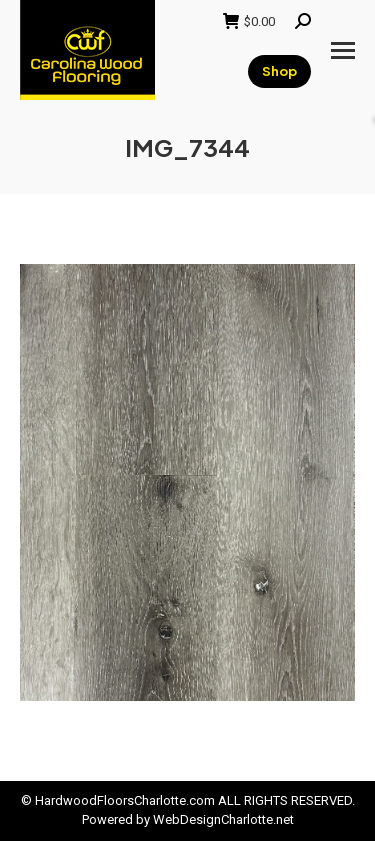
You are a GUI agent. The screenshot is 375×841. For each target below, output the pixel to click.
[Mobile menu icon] (343, 50)
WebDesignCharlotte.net (223, 819)
